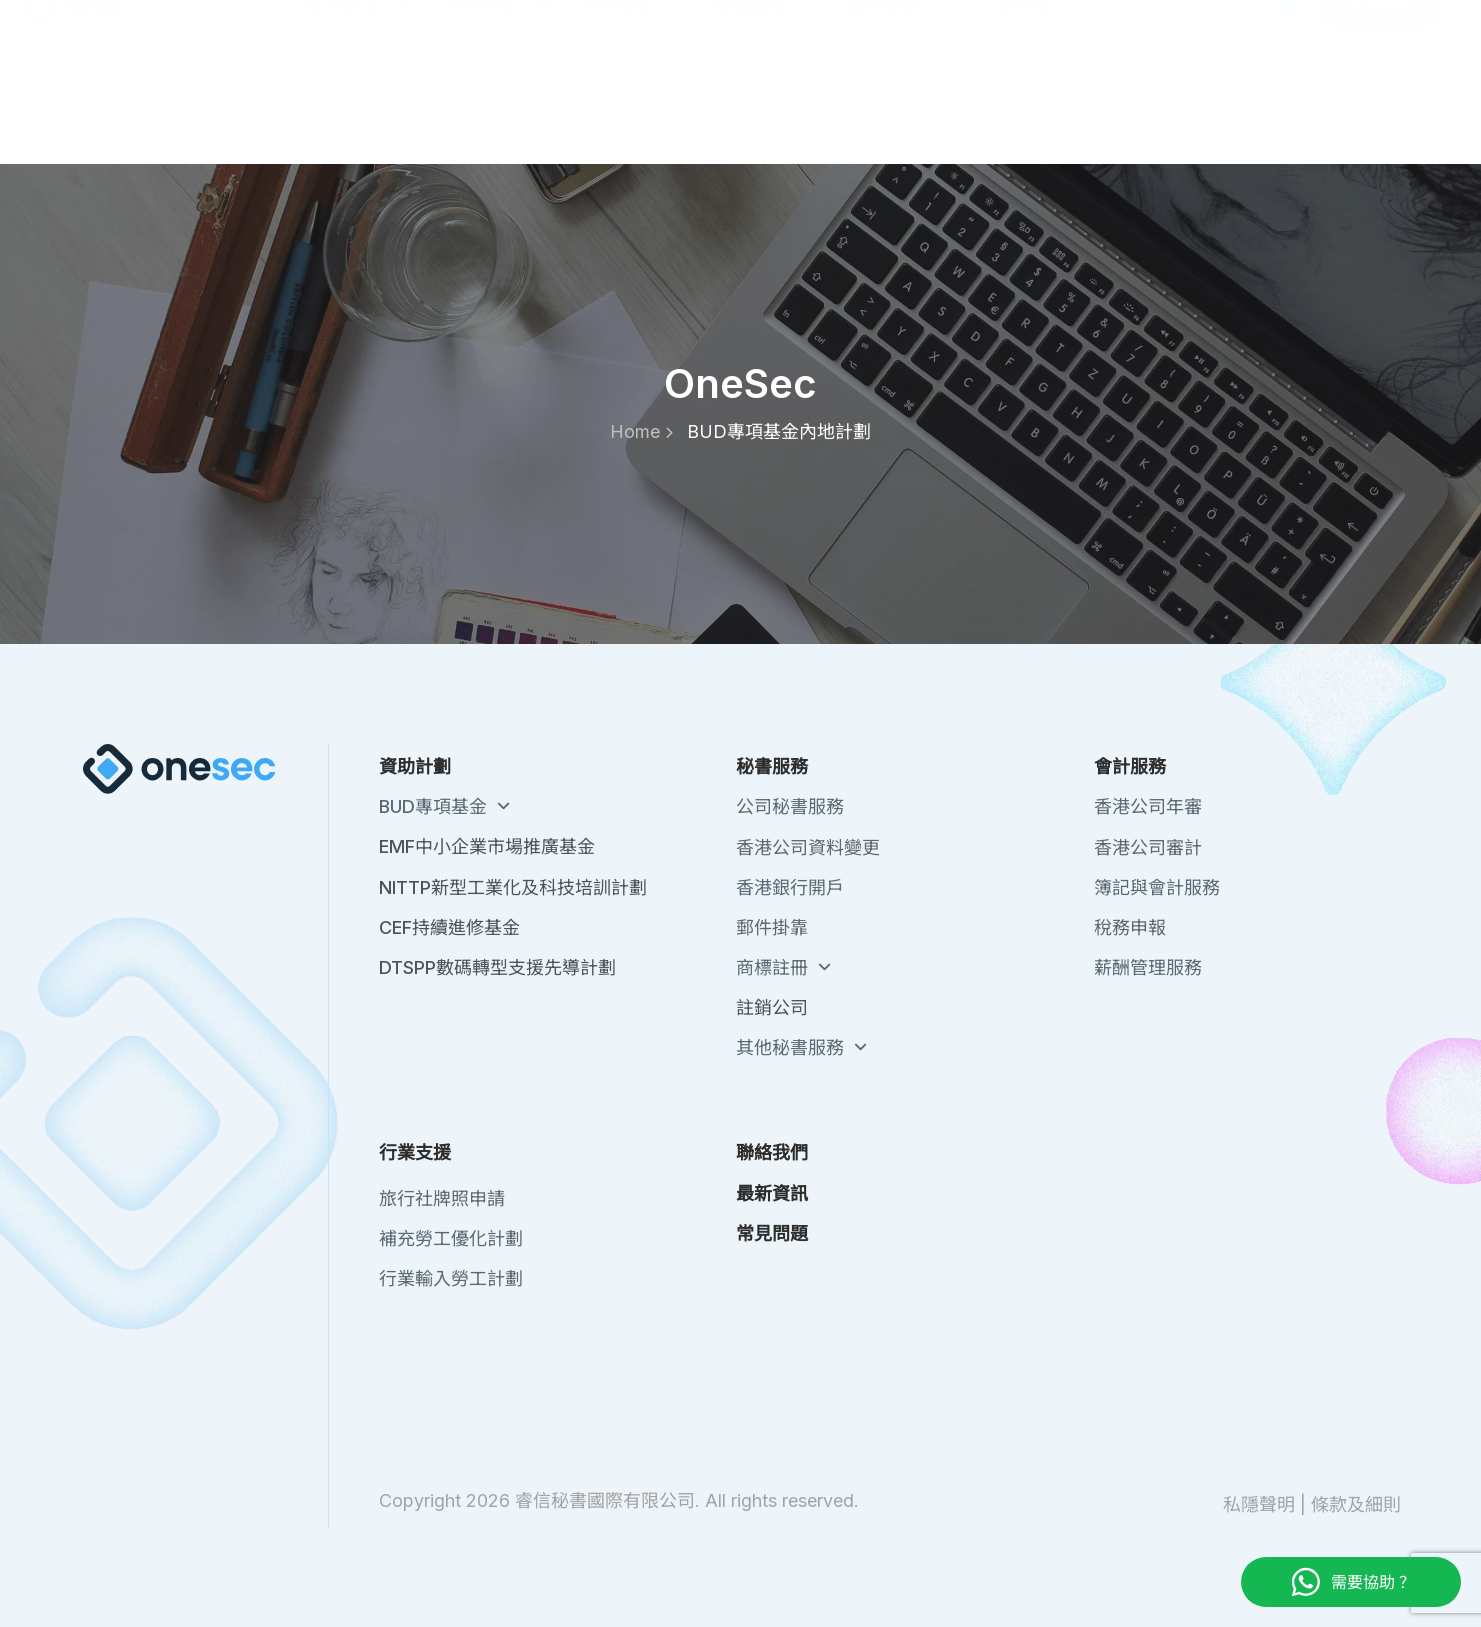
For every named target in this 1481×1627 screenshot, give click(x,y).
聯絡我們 (1115, 30)
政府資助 (633, 110)
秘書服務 (765, 110)
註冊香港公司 (360, 110)
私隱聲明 (1259, 1504)
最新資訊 (1199, 30)
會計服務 (897, 110)
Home (641, 431)
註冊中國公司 (498, 110)
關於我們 (1031, 30)
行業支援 (1029, 110)
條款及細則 (1356, 1504)
